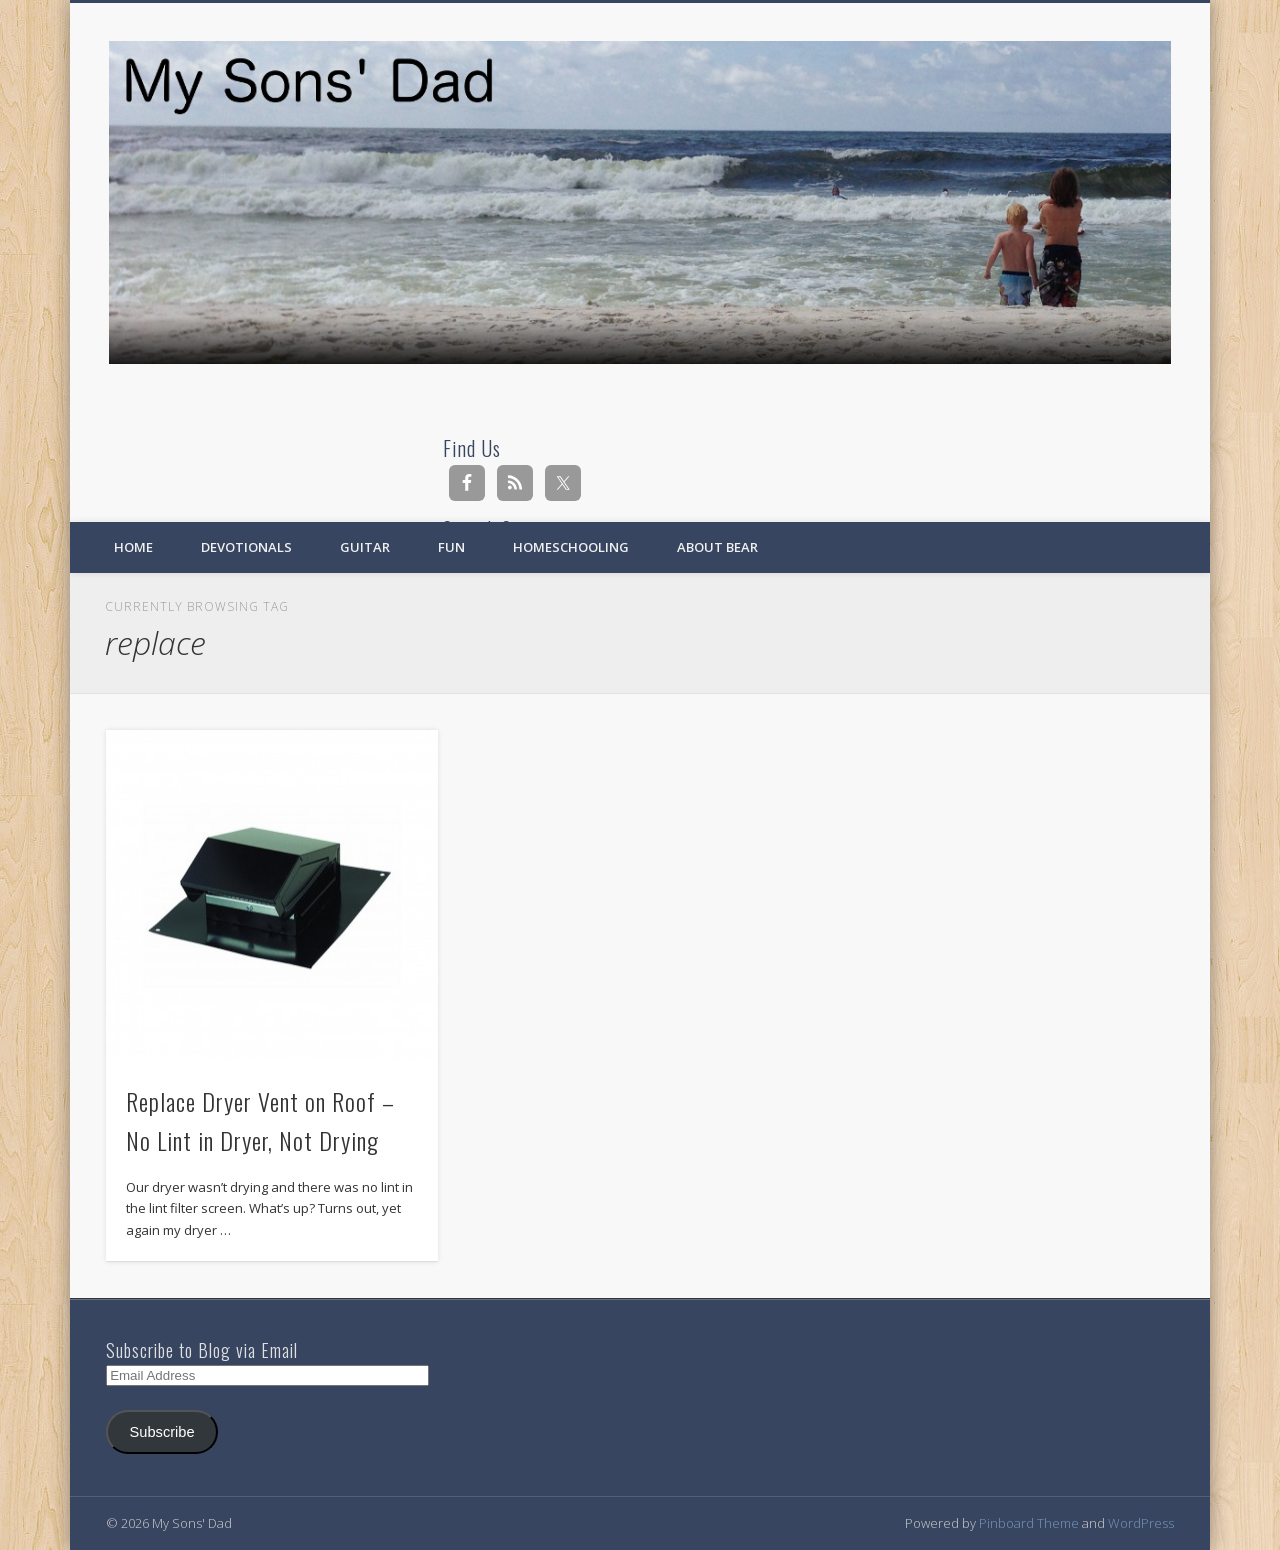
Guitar (365, 547)
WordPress (1141, 1523)
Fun (451, 547)
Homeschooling (571, 547)
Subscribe (162, 1432)
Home (133, 547)
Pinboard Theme (1029, 1523)
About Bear (717, 547)
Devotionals (246, 547)
